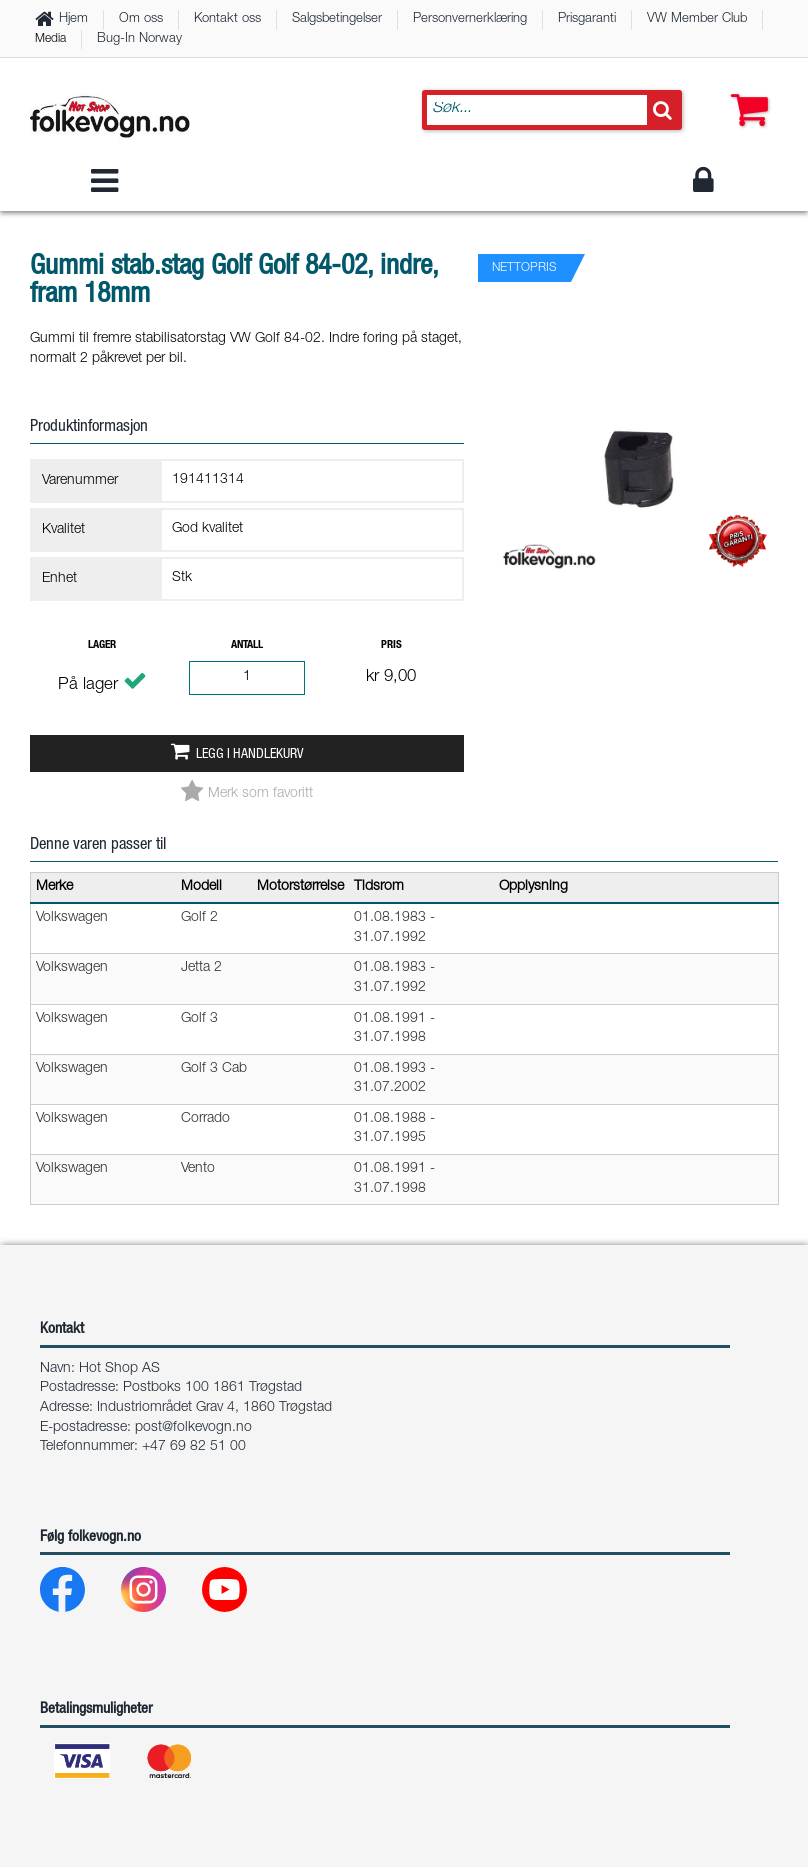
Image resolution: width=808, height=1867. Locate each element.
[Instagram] (159, 1594)
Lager (102, 645)
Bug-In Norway (139, 39)
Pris (391, 645)
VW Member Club (697, 19)
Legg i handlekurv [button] (249, 755)
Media (50, 39)
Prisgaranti (587, 19)
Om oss (141, 19)
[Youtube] (240, 1594)
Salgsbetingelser (337, 19)
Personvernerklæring (470, 19)
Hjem (73, 19)
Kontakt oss (227, 19)
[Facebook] (78, 1594)
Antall (247, 645)
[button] (745, 90)
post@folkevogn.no (193, 1428)
